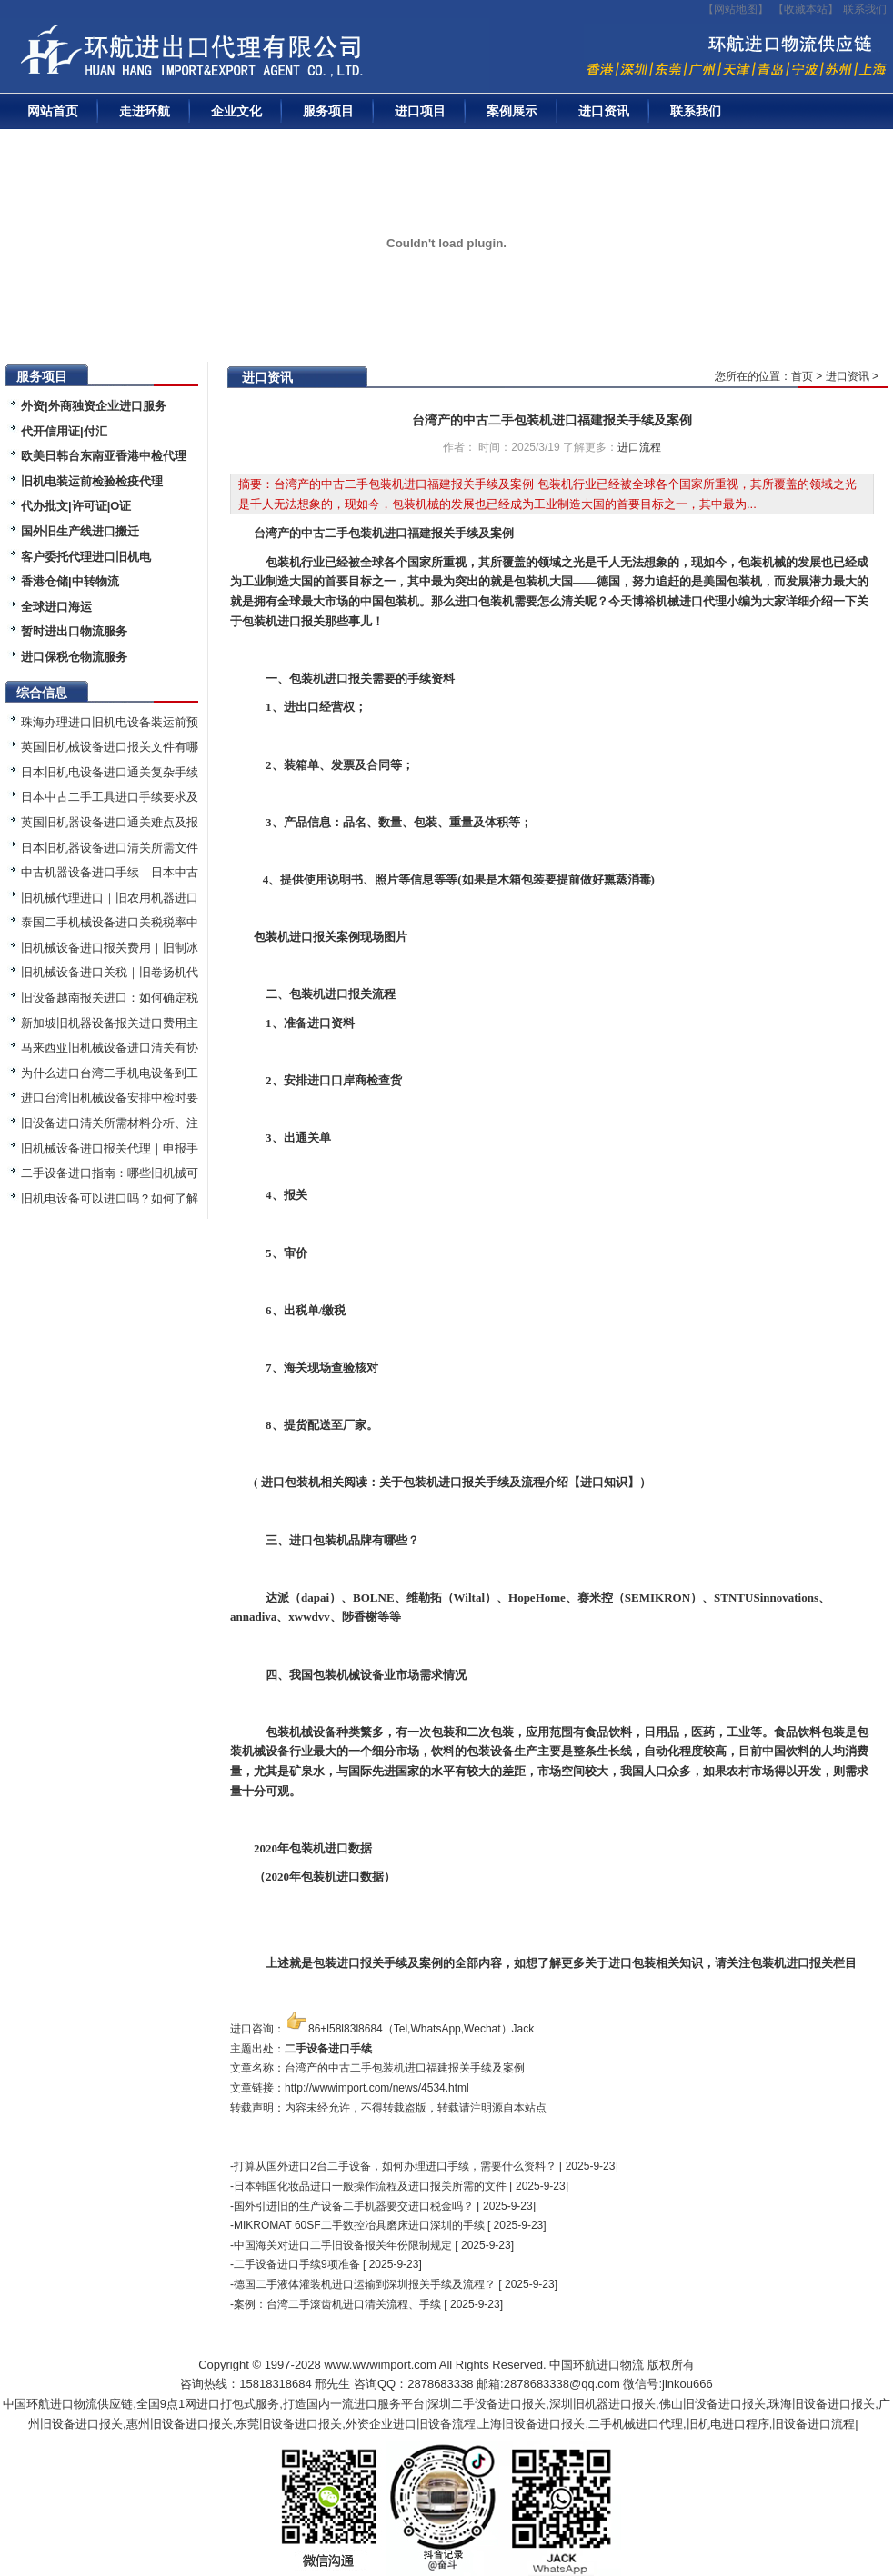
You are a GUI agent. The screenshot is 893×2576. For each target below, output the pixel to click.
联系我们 (865, 9)
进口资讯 (603, 111)
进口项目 (420, 111)
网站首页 (52, 111)
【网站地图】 (735, 9)
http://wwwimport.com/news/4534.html (377, 2088)
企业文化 (236, 111)
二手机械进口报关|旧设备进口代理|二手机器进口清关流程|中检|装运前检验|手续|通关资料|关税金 (250, 55)
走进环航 (144, 111)
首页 (802, 376)
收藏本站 (806, 9)
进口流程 (639, 447)
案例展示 (512, 111)
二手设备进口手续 (328, 2048)
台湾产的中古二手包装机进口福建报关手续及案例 (552, 420)
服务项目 (328, 111)
